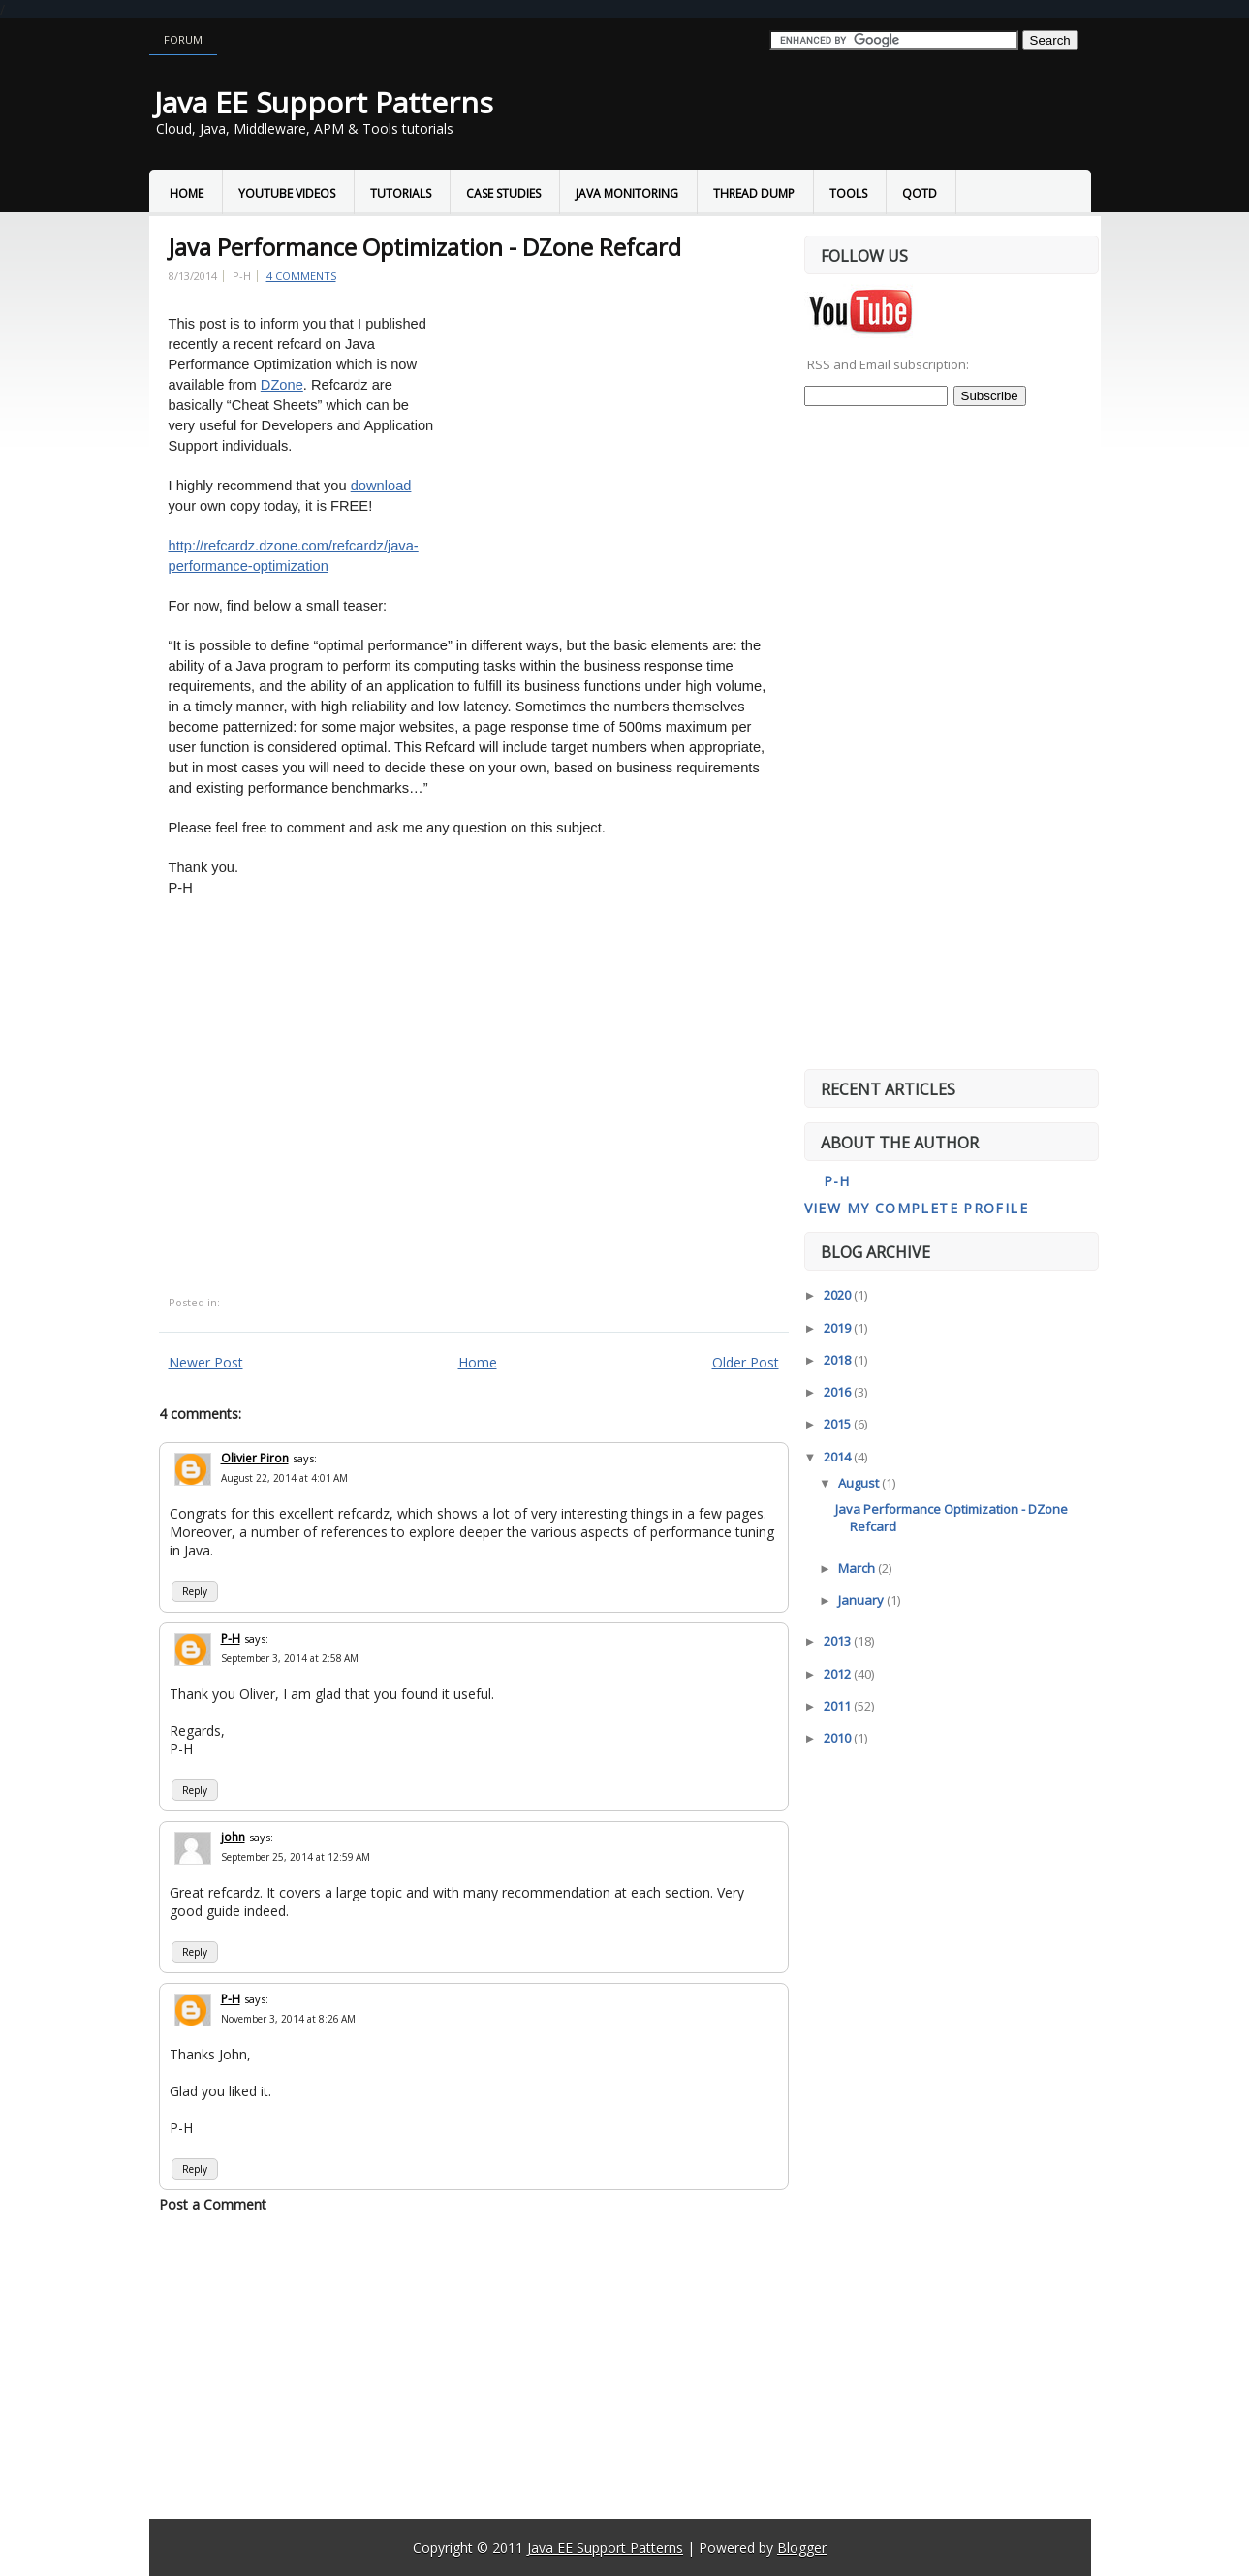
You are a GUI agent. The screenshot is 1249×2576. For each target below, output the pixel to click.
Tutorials (400, 193)
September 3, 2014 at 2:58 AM (290, 1658)
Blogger (802, 2547)
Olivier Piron (255, 1458)
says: (305, 1458)
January (862, 1600)
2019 (839, 1327)
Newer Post (206, 1362)
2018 (839, 1359)
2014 (839, 1456)
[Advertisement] (606, 450)
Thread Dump (754, 193)
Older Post (745, 1362)
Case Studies (503, 193)
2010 (839, 1737)
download (381, 485)
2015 (839, 1423)
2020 (839, 1295)
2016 (839, 1391)
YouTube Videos (286, 193)
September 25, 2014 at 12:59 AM (295, 1857)
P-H (230, 1638)
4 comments (301, 275)
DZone (282, 385)
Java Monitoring (627, 193)
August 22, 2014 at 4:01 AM (284, 1478)
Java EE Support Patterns (323, 102)
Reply (194, 1591)
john (233, 1837)
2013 (839, 1640)
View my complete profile (916, 1208)
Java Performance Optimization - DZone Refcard (425, 247)
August (860, 1483)
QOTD (919, 193)
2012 (839, 1673)
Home (186, 193)
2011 (839, 1705)
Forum (183, 39)
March (858, 1568)
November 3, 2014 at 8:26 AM (288, 2019)
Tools (848, 193)
